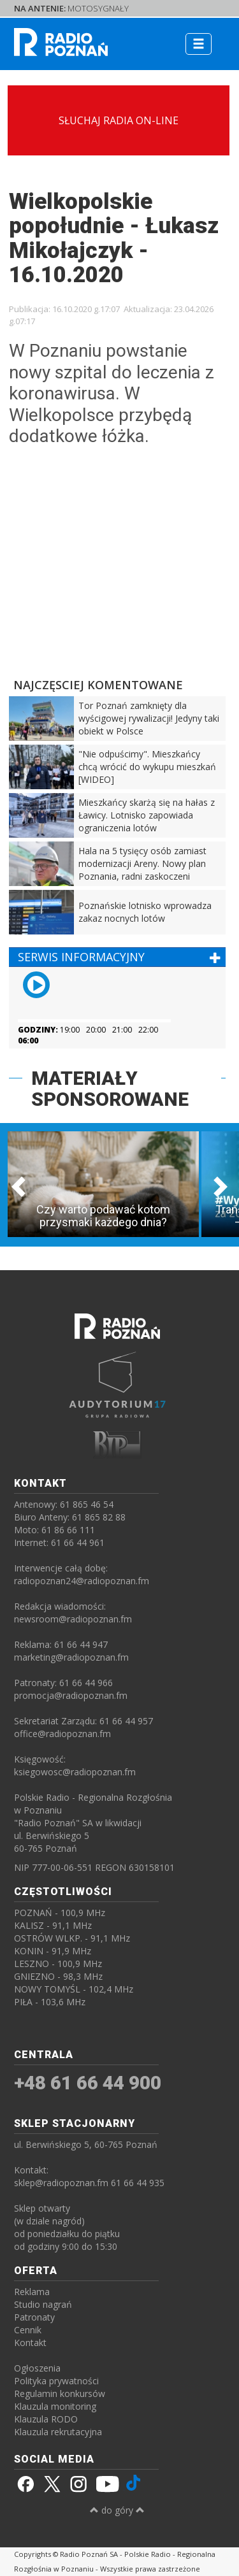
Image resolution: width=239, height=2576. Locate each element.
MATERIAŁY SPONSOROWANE (110, 1089)
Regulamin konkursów (59, 2393)
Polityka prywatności (56, 2381)
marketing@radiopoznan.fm (71, 1657)
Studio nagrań (43, 2304)
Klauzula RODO (46, 2419)
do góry (117, 2510)
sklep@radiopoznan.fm (61, 2183)
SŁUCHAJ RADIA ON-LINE (118, 120)
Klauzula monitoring (55, 2406)
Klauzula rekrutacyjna (58, 2432)
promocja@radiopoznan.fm (70, 1695)
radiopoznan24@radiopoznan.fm (81, 1581)
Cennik (27, 2330)
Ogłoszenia (37, 2368)
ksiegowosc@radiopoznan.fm (75, 1772)
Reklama (32, 2292)
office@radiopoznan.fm (62, 1734)
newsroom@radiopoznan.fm (73, 1619)
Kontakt (30, 2342)
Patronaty (34, 2317)
